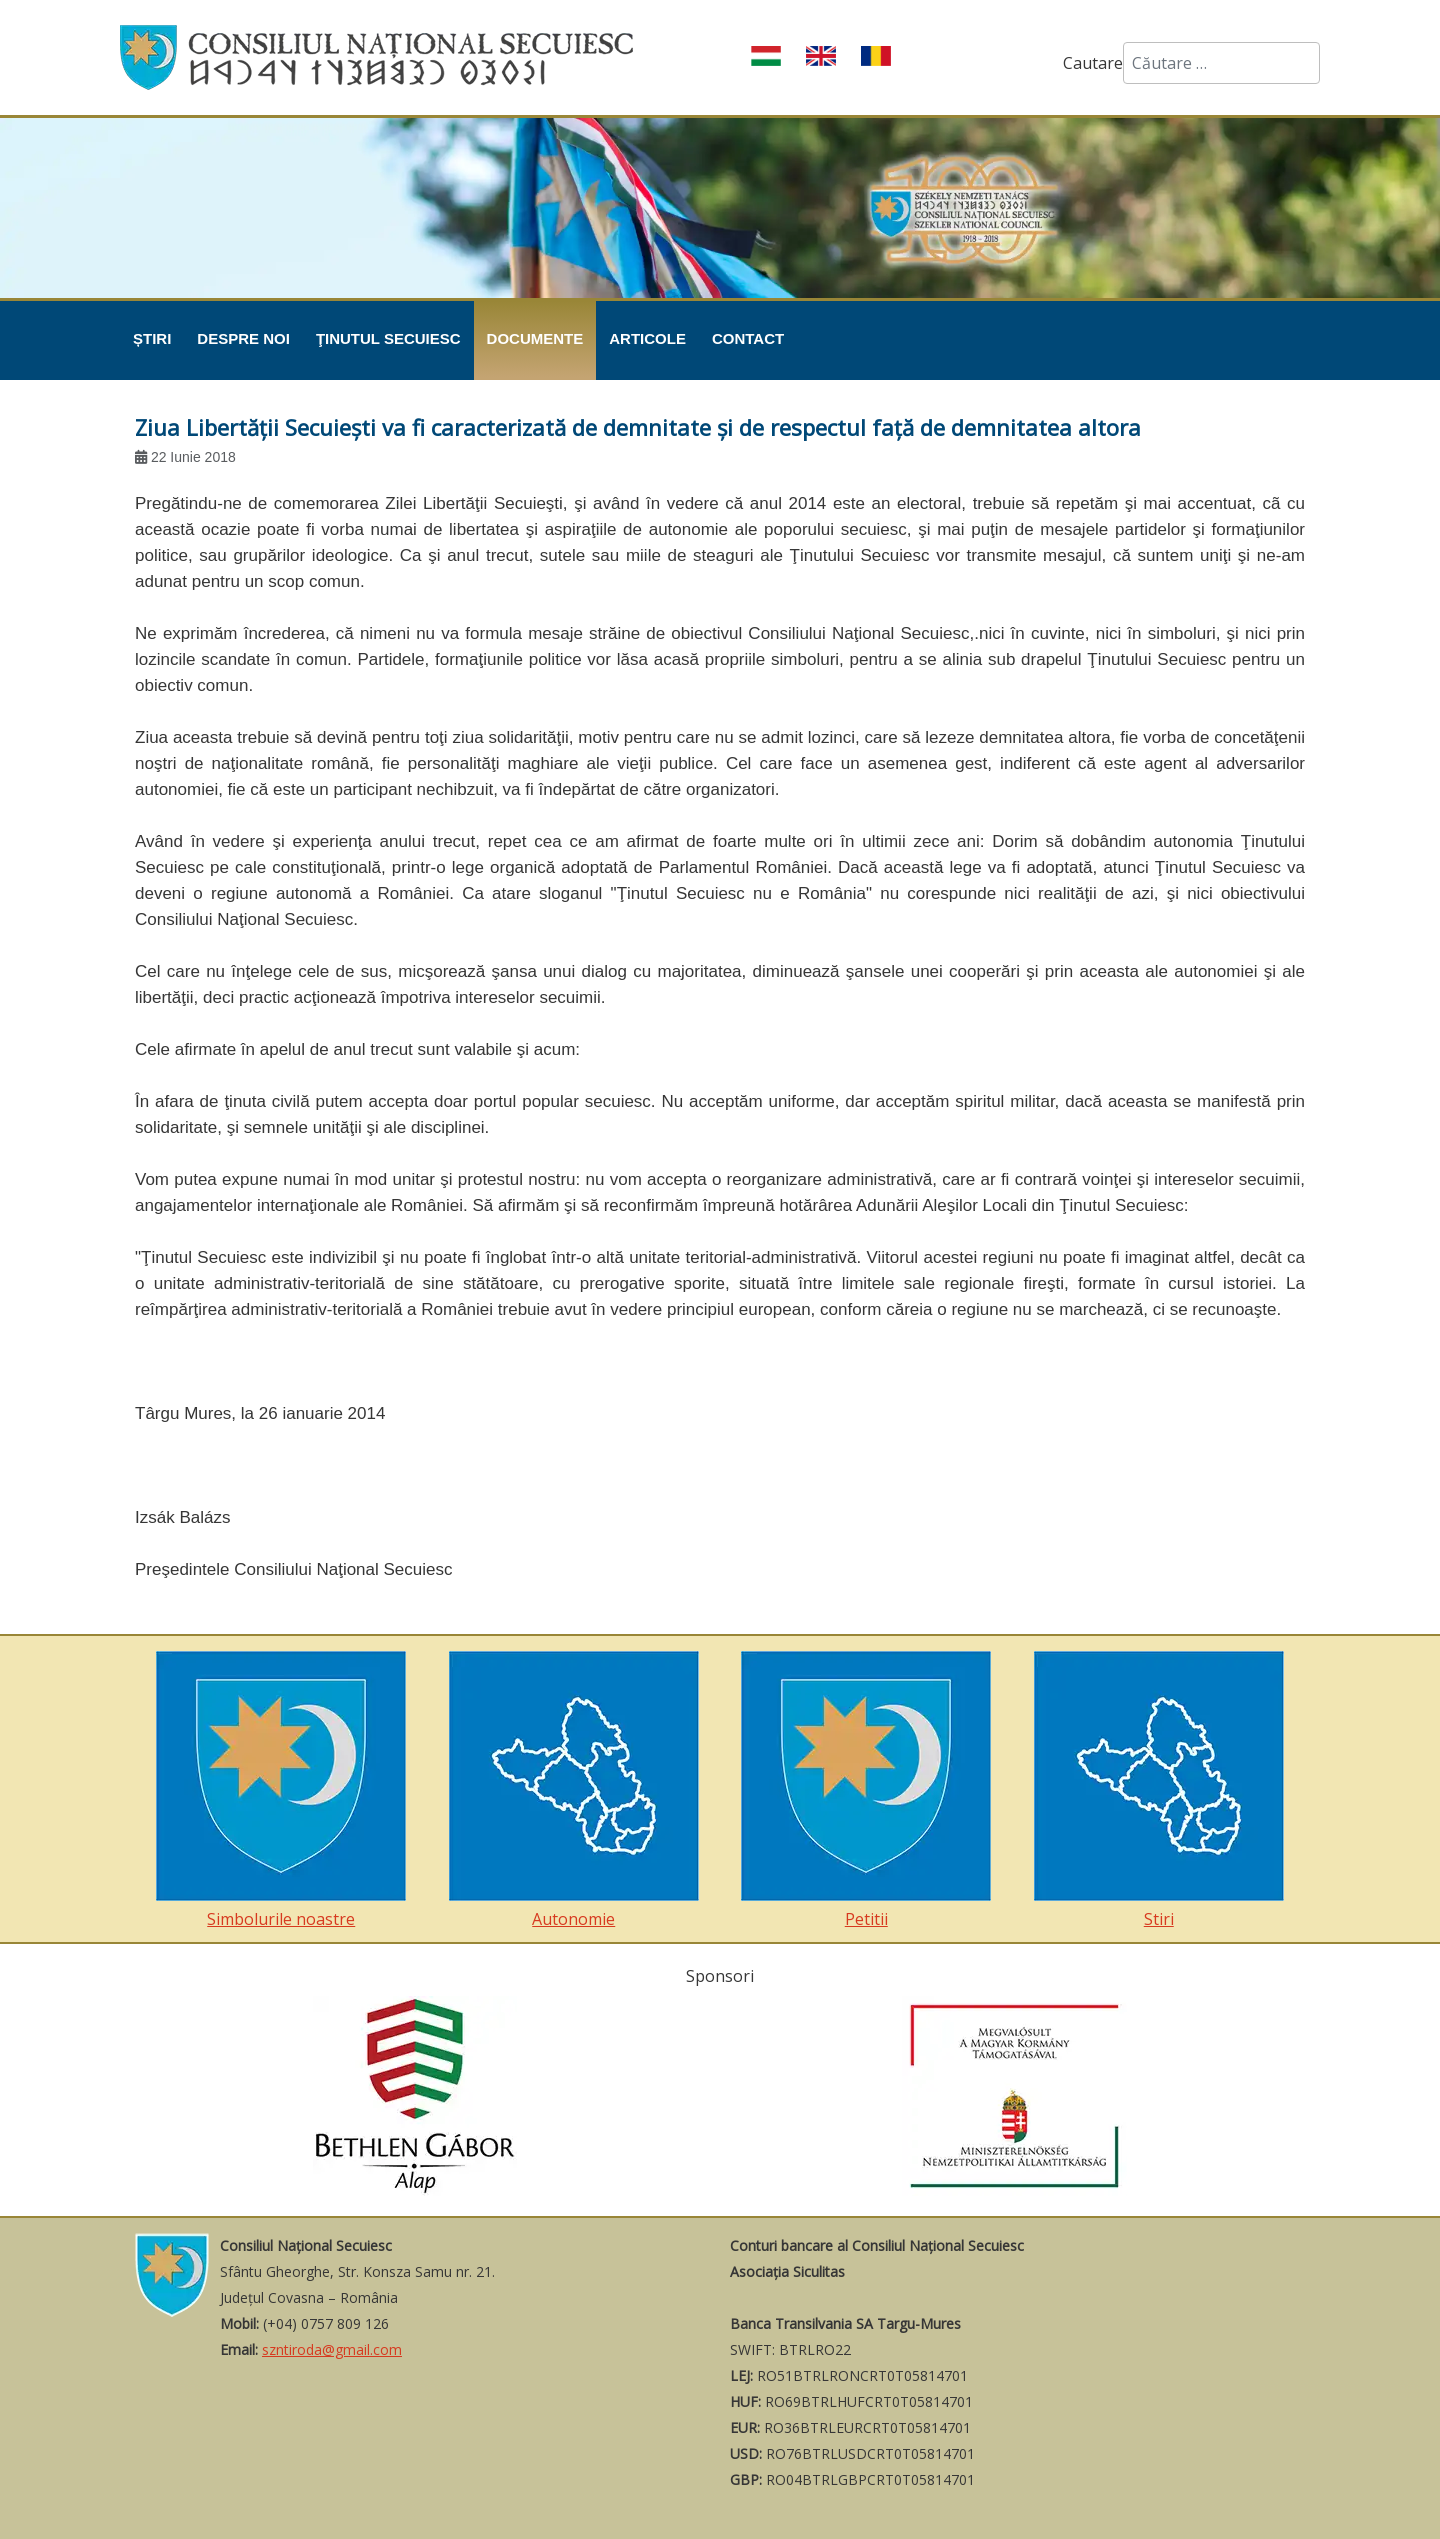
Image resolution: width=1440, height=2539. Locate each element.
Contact (748, 338)
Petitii (866, 1790)
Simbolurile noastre (281, 1790)
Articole (647, 338)
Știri (152, 338)
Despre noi (243, 338)
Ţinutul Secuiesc (388, 338)
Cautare (1093, 63)
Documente (535, 338)
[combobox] (1221, 63)
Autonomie (574, 1790)
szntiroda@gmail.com (332, 2349)
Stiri (1159, 1790)
